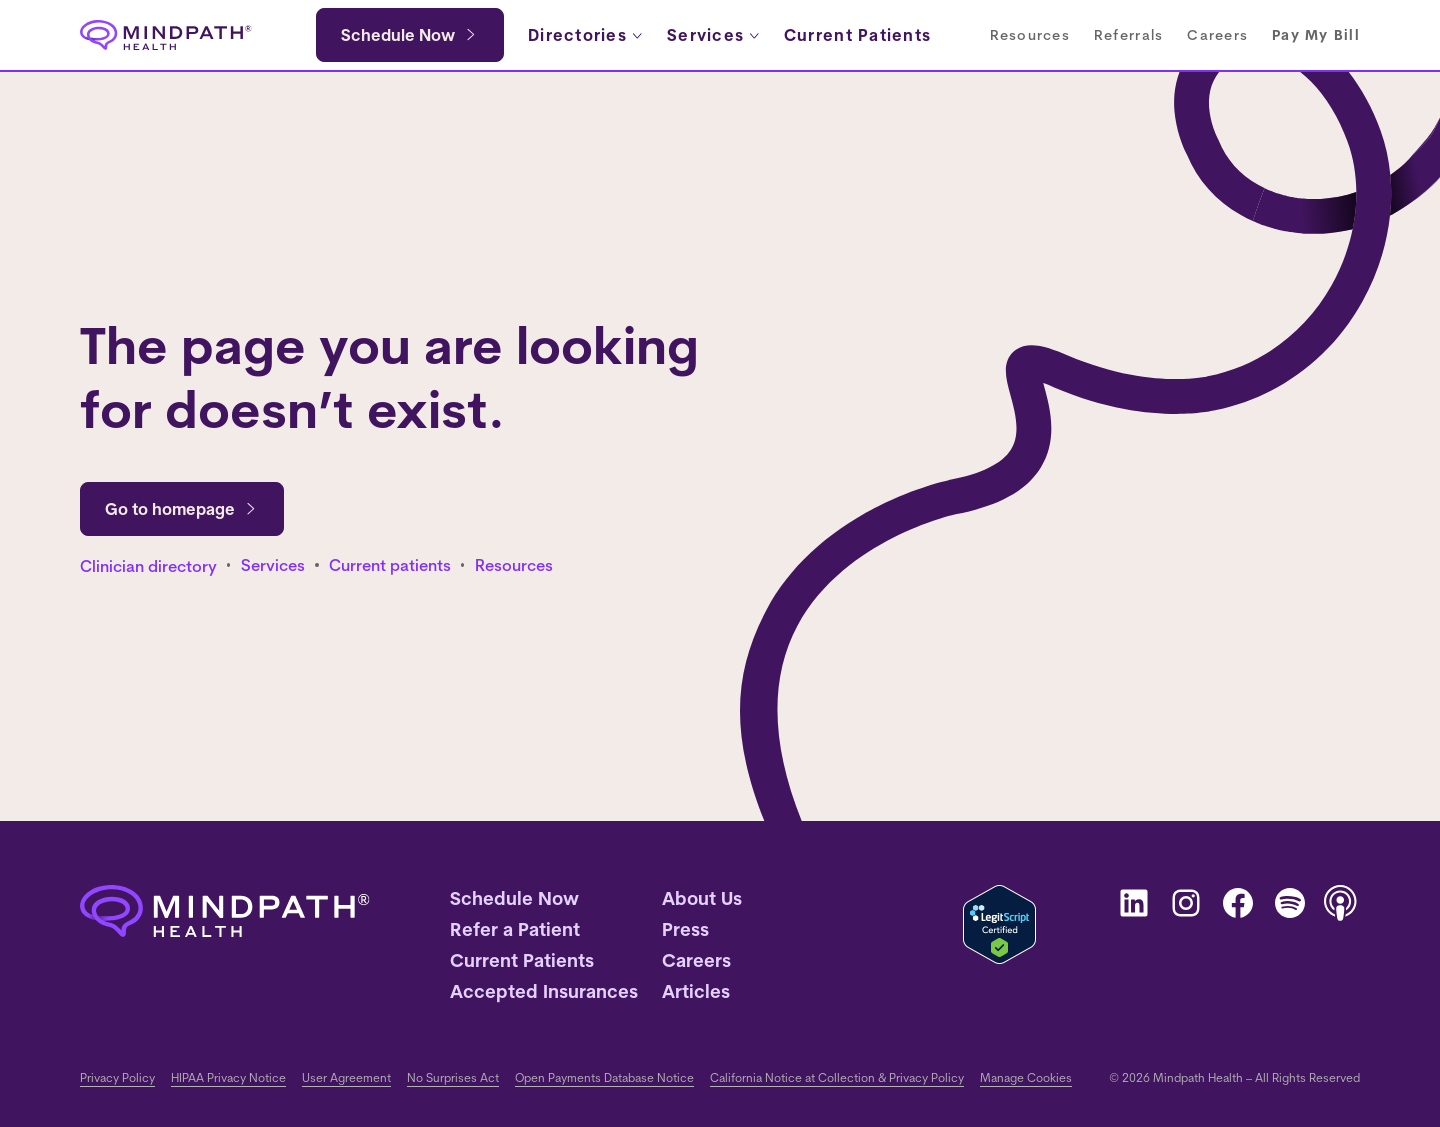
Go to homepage (182, 509)
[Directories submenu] (585, 35)
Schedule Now (398, 35)
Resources (514, 565)
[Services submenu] (713, 35)
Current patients (390, 565)
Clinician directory (148, 566)
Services (273, 565)
